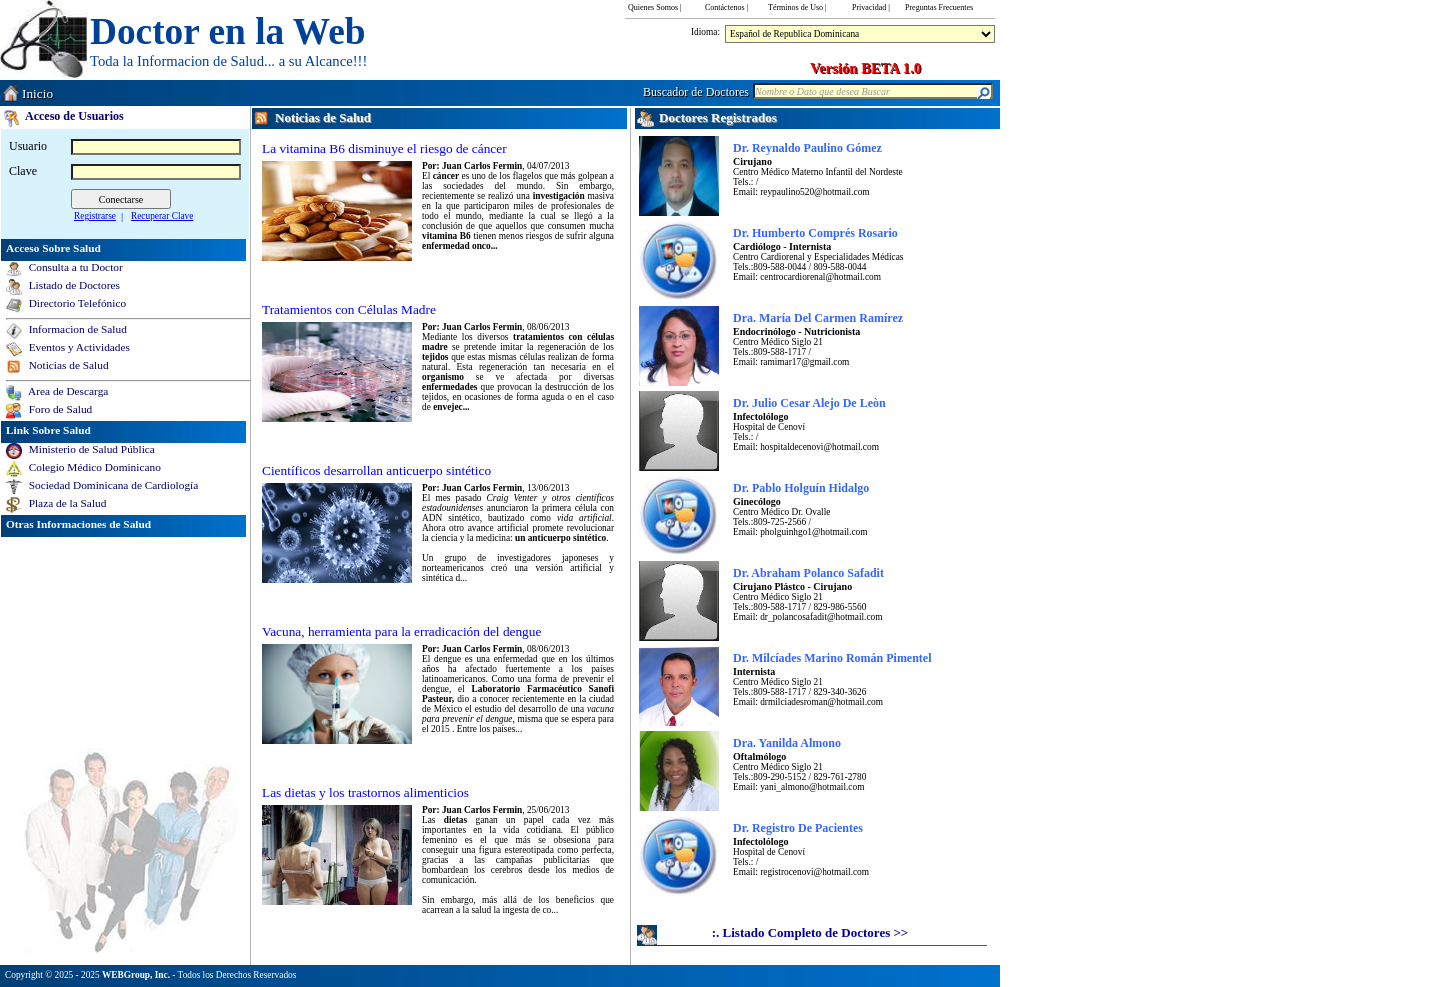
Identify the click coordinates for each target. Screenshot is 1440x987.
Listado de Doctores (71, 285)
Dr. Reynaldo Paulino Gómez (807, 148)
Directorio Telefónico (74, 303)
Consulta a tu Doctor (73, 267)
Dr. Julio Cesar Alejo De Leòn (809, 403)
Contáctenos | (726, 7)
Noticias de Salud (66, 365)
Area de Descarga (65, 391)
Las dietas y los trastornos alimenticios (365, 792)
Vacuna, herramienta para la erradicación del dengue (401, 631)
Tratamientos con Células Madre (349, 309)
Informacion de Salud (75, 329)
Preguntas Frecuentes (939, 7)
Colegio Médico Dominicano (92, 467)
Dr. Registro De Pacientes (798, 828)
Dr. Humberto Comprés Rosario (815, 233)
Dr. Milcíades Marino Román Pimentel (832, 658)
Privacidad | (871, 7)
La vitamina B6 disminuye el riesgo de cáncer (384, 148)
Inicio (37, 93)
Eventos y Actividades (76, 347)
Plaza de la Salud (64, 503)
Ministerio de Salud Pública (89, 449)
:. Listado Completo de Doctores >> (810, 932)
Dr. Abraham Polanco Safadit (808, 573)
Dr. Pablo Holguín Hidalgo (801, 488)
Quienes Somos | (655, 7)
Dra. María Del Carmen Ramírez (818, 318)
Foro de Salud (57, 409)
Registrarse (95, 216)
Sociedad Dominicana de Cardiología (110, 485)
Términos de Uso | (797, 7)
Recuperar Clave (162, 216)
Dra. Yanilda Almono (787, 743)
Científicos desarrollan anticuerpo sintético (376, 470)
